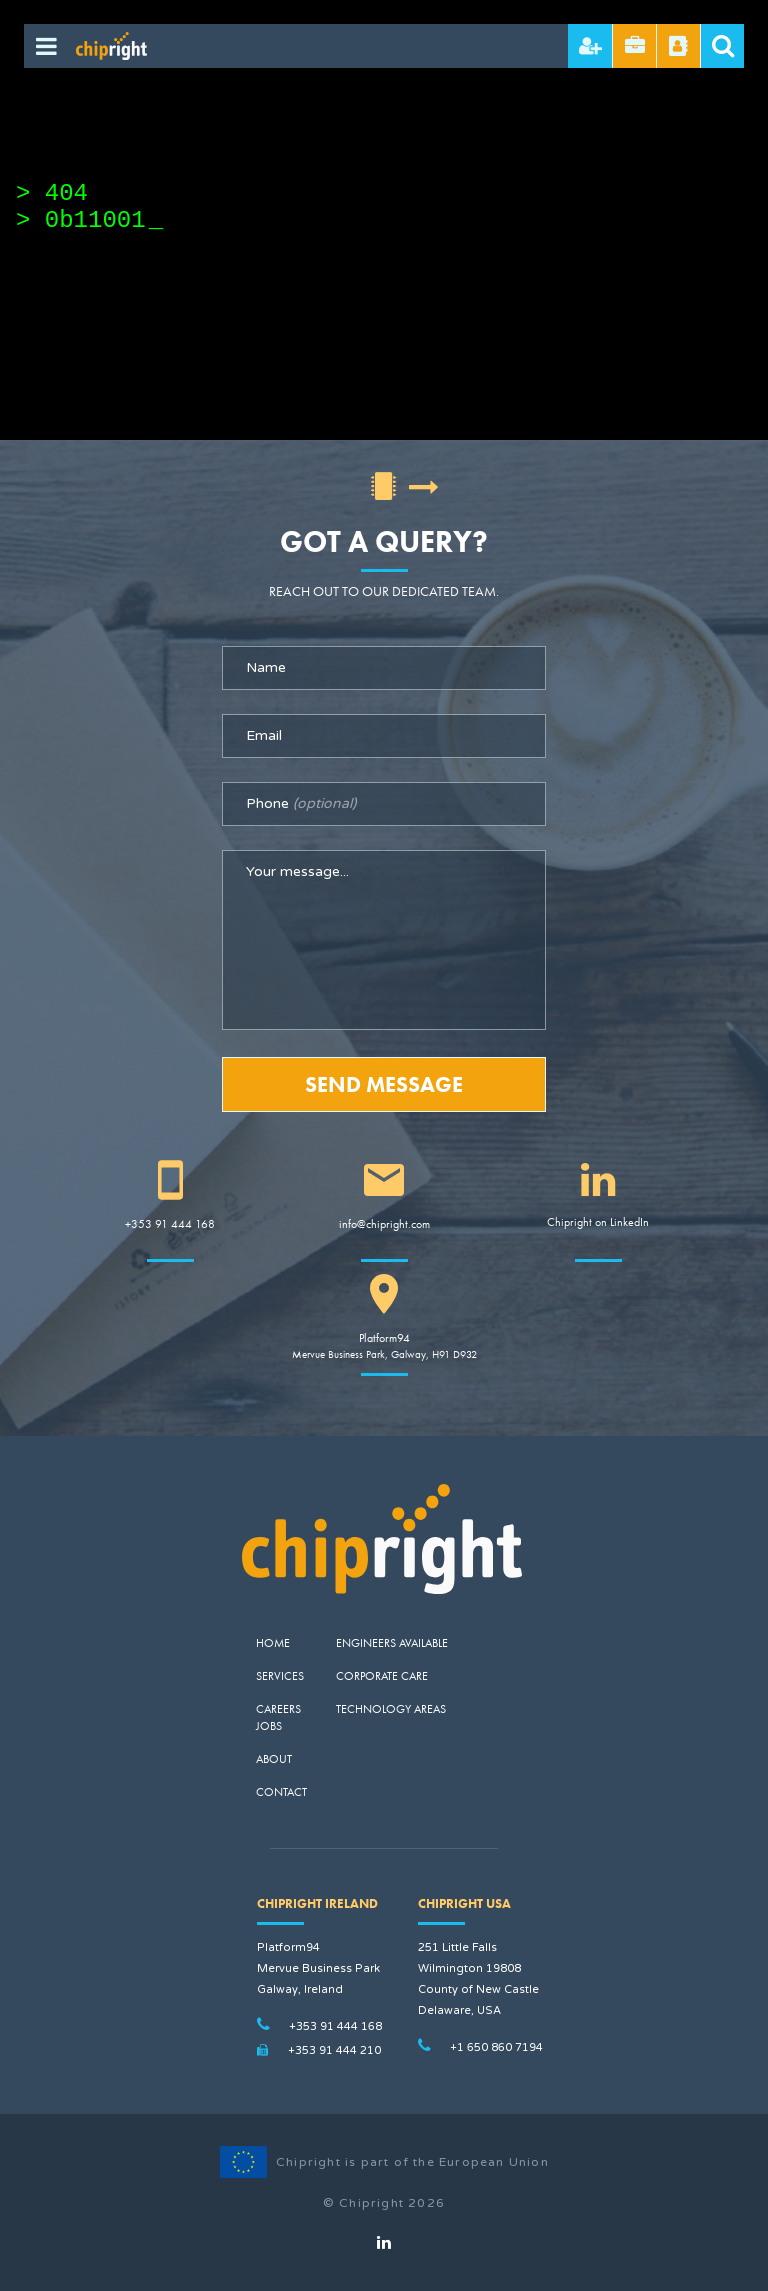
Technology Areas (391, 1709)
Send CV (635, 46)
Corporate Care (382, 1676)
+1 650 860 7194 (496, 2047)
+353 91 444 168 (170, 1224)
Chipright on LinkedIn (598, 1222)
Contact (281, 1792)
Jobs (269, 1726)
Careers (278, 1709)
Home (273, 1643)
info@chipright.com (384, 1224)
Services (280, 1676)
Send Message (384, 1084)
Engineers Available (392, 1643)
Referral (678, 46)
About (274, 1759)
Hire (590, 46)
